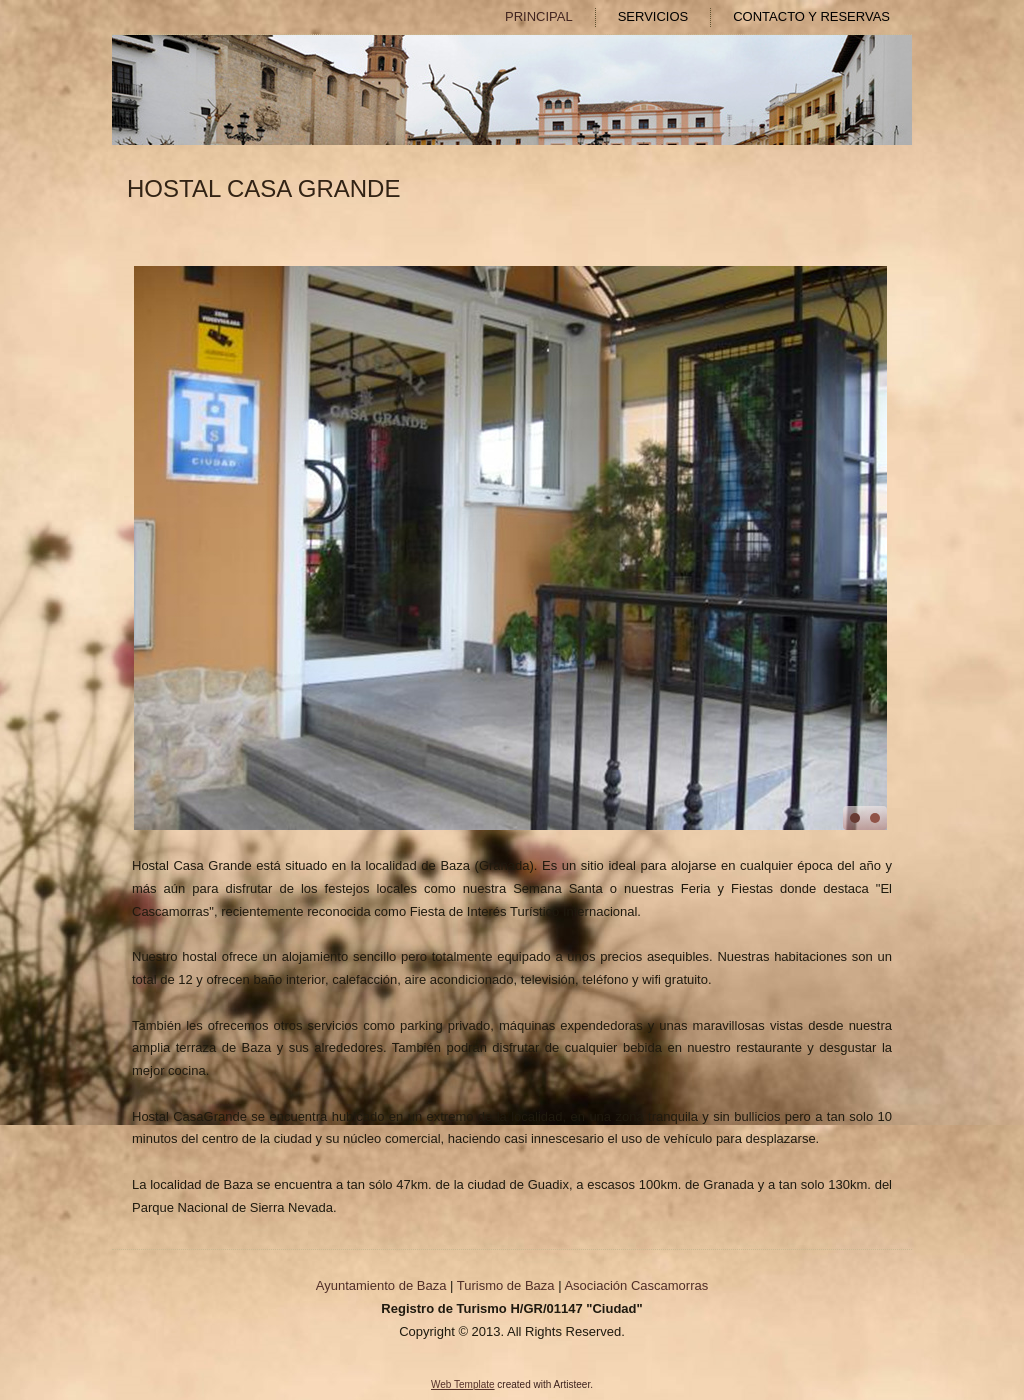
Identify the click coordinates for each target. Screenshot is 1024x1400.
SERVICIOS (653, 16)
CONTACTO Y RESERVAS (811, 16)
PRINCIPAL (539, 16)
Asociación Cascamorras (636, 1285)
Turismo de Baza (506, 1285)
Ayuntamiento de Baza (381, 1285)
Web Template (463, 1384)
